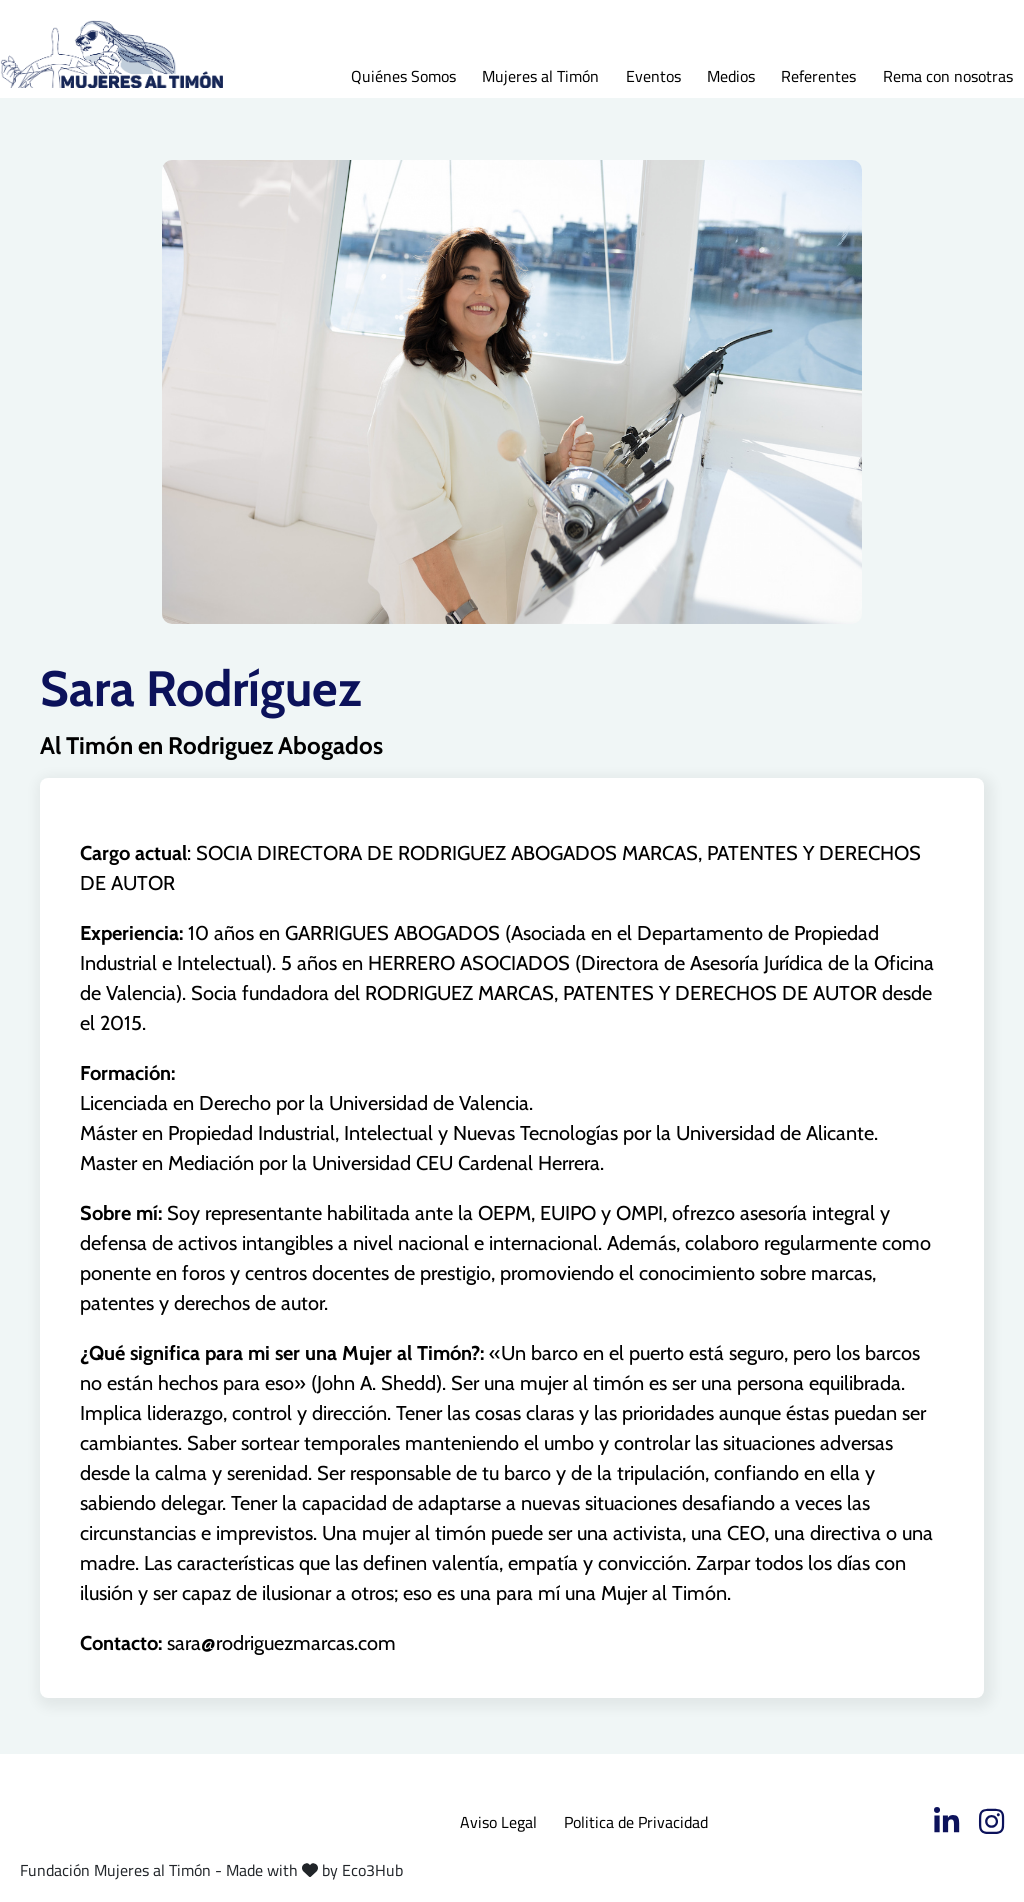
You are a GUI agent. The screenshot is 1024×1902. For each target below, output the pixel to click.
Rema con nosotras (948, 76)
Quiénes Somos (403, 76)
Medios (731, 76)
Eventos (653, 76)
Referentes (818, 76)
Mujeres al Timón (540, 76)
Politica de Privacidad (636, 1822)
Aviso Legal (498, 1822)
